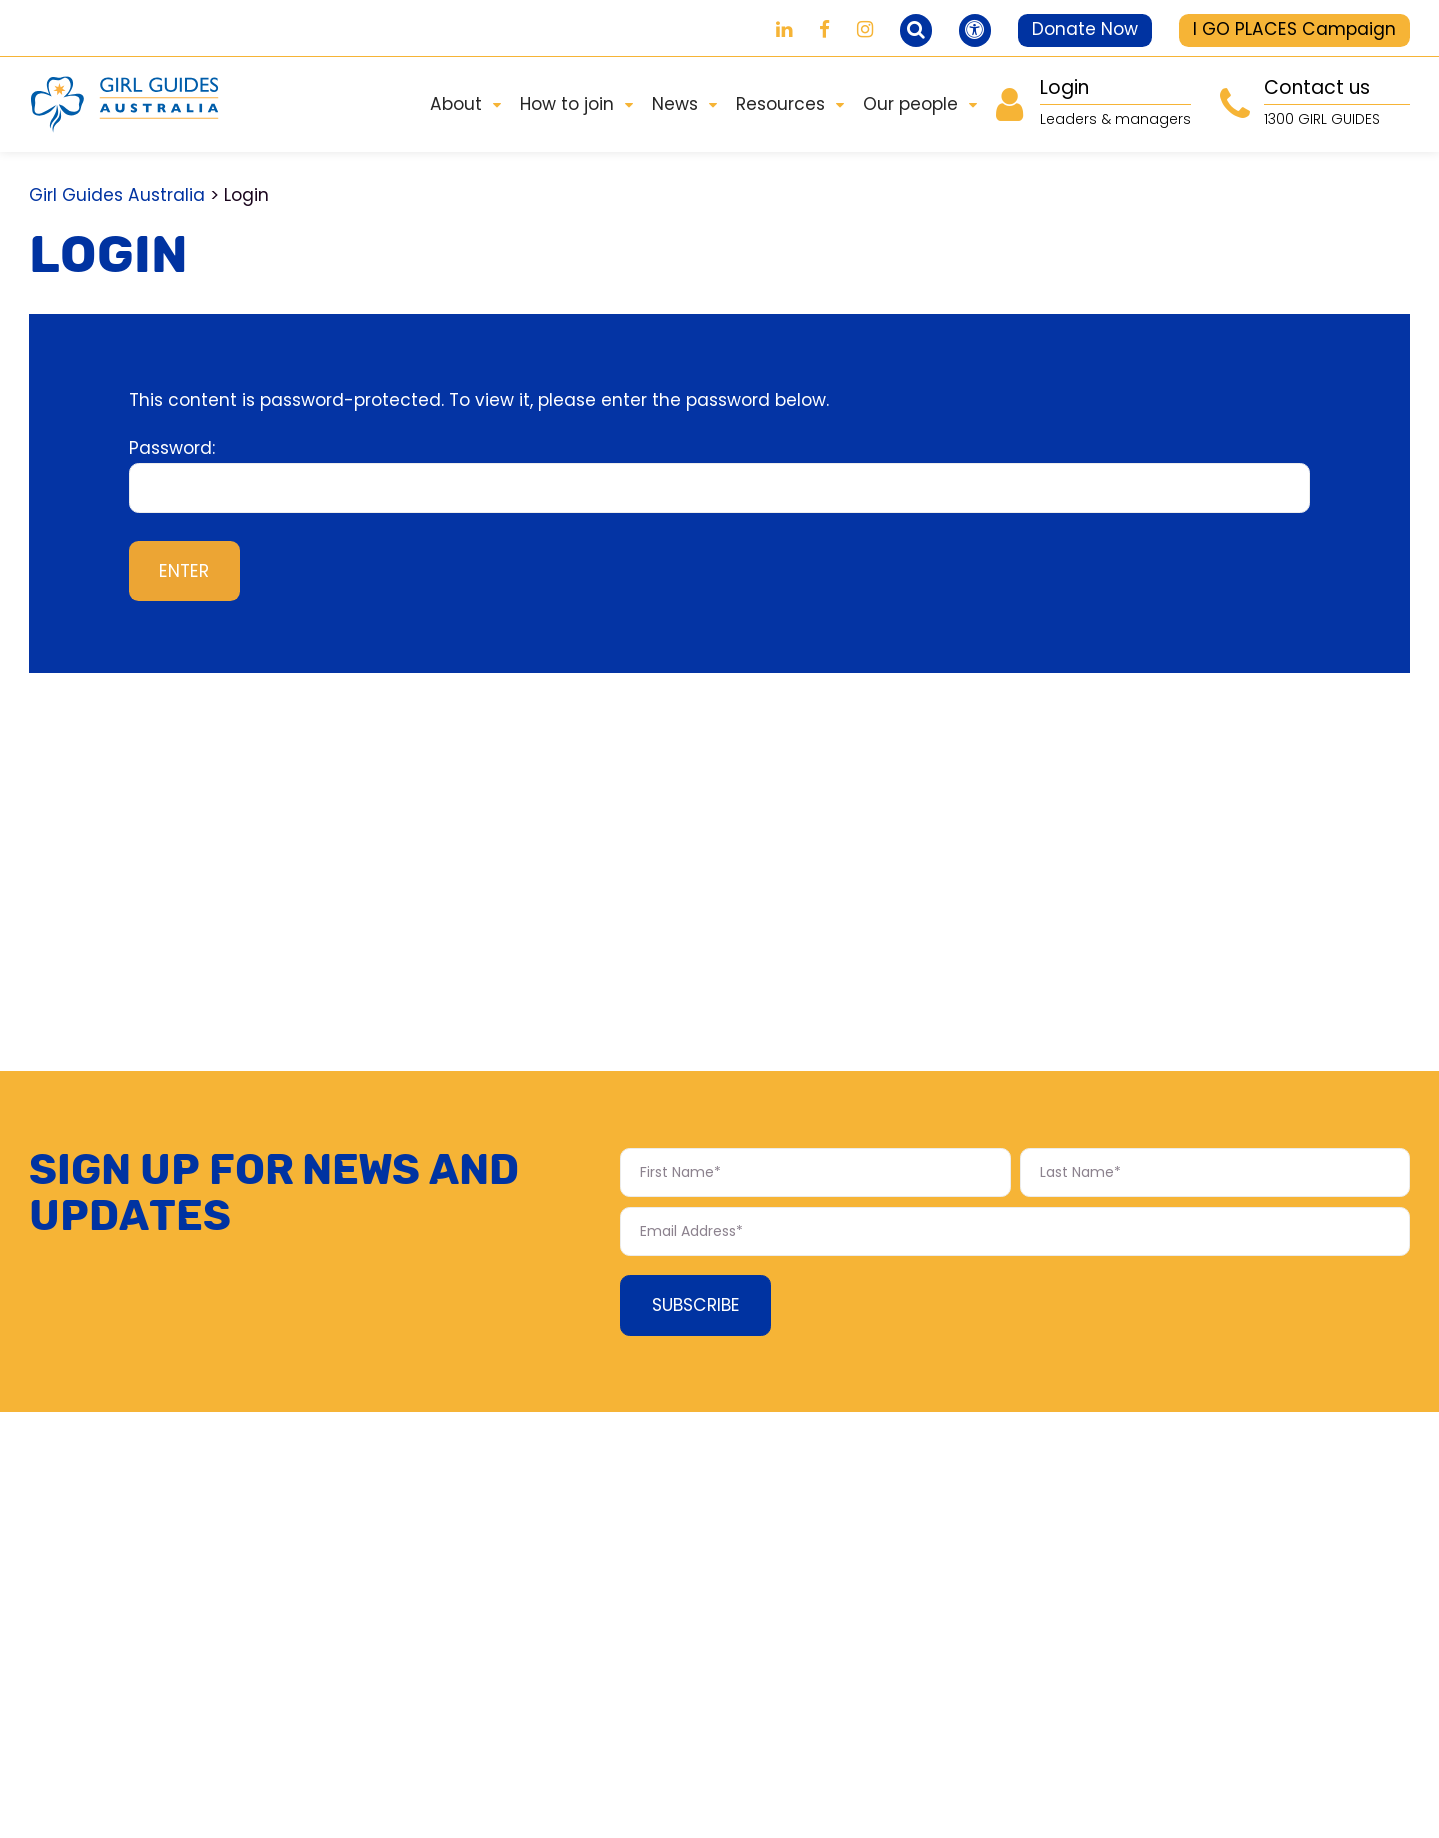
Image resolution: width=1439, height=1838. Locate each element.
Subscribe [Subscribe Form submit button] (696, 1305)
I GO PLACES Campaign (1294, 29)
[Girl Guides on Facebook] (824, 29)
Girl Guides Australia (117, 195)
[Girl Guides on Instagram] (865, 29)
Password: (720, 474)
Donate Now (1085, 29)
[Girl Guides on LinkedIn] (784, 29)
